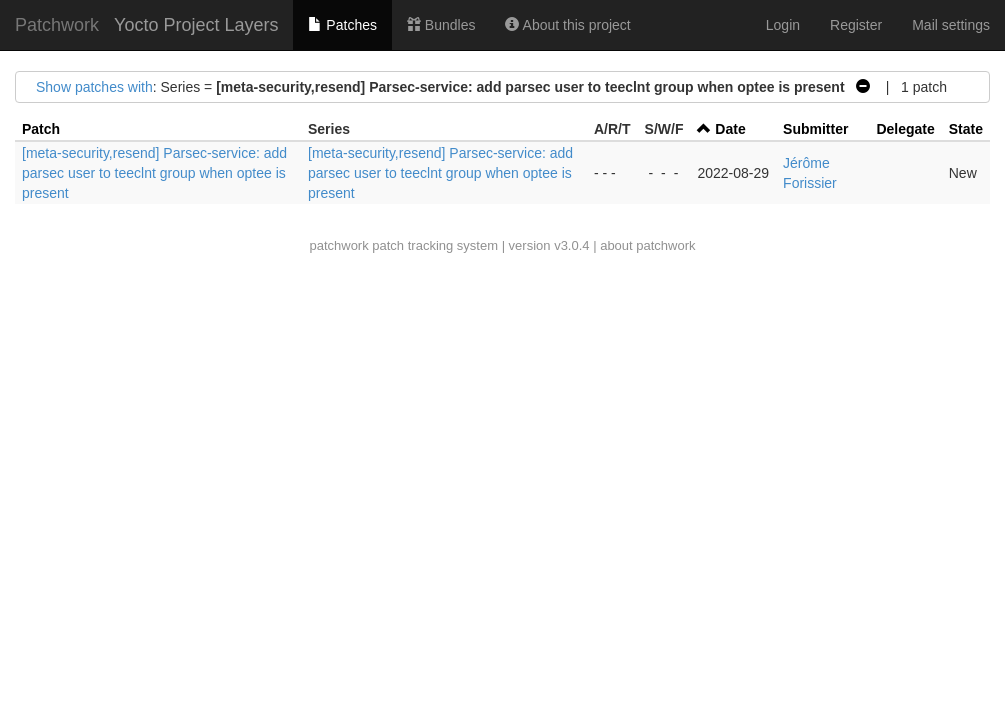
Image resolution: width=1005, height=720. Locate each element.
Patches (342, 25)
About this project (567, 25)
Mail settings (951, 25)
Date (730, 129)
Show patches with (94, 87)
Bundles (441, 25)
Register (856, 25)
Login (783, 25)
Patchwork (57, 25)
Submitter (815, 129)
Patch (41, 129)
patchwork (338, 245)
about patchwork (647, 245)
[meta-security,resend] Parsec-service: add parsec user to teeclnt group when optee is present (154, 173)
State (966, 129)
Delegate (905, 129)
